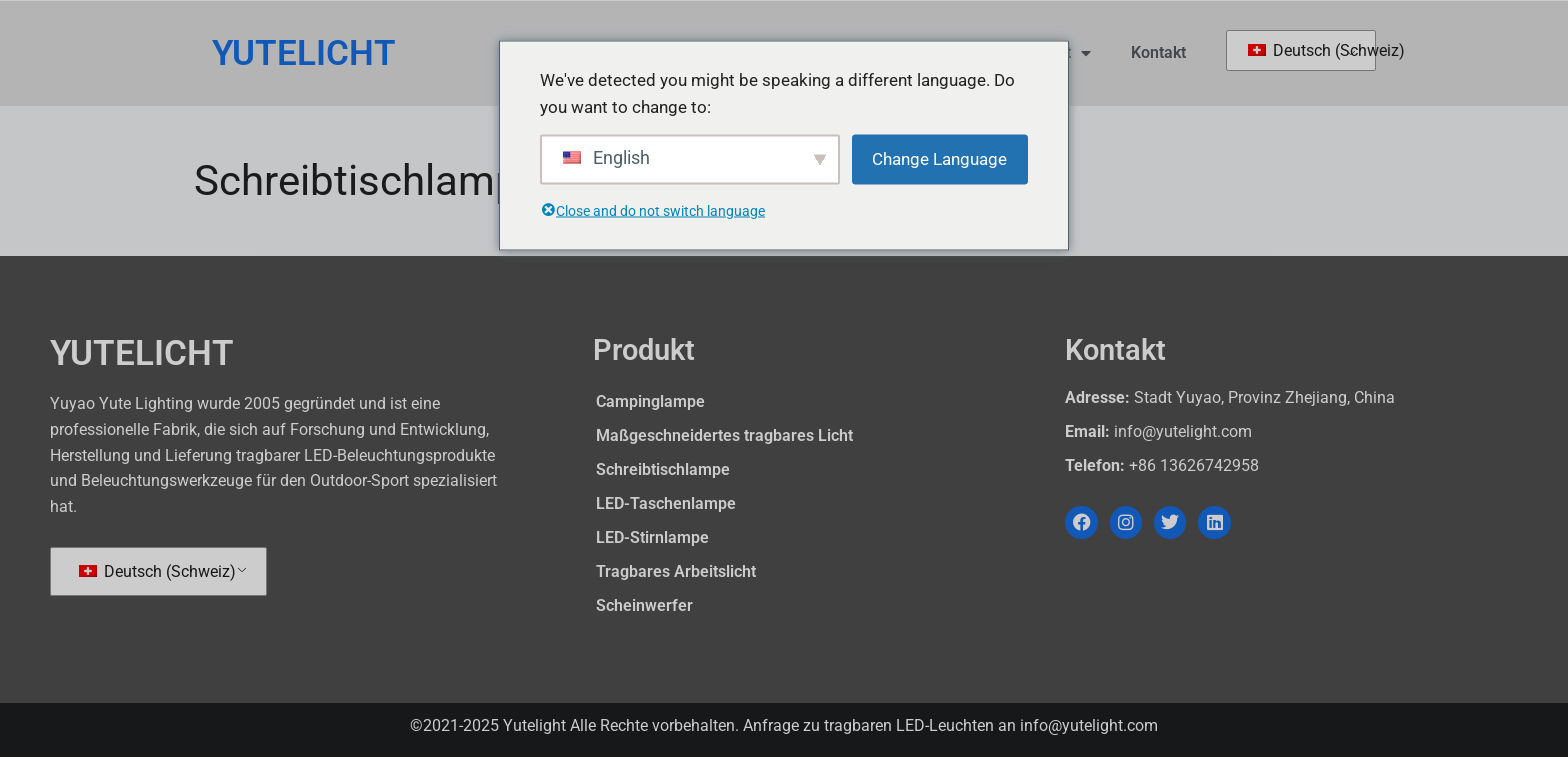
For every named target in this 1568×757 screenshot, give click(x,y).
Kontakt (1158, 52)
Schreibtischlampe (663, 469)
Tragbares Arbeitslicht (676, 571)
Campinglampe (650, 401)
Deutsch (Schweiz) (1301, 50)
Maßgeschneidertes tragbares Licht (724, 435)
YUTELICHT (304, 53)
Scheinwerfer (644, 605)
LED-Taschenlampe (666, 503)
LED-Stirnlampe (652, 537)
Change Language (939, 159)
